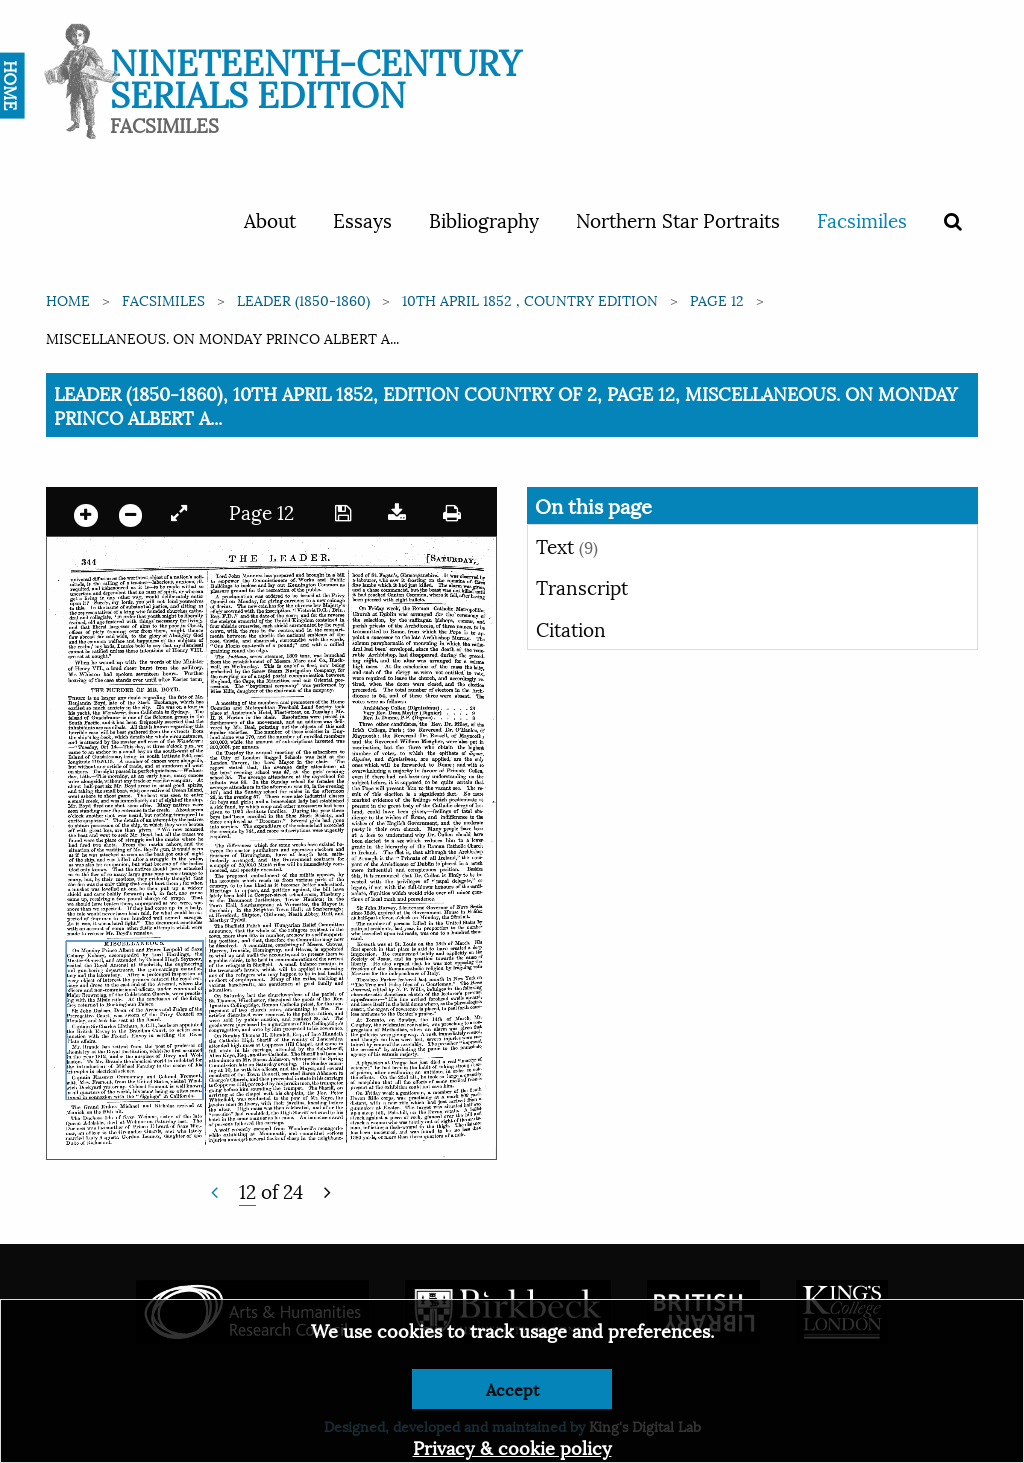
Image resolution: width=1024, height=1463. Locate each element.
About (270, 219)
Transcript (582, 586)
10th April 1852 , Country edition (530, 299)
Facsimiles (862, 219)
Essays (362, 219)
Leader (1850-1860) (303, 299)
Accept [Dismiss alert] (512, 1388)
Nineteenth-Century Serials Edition (315, 75)
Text (567, 545)
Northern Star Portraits (678, 219)
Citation (571, 628)
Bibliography (484, 219)
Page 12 (717, 299)
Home (68, 299)
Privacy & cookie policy (512, 1446)
